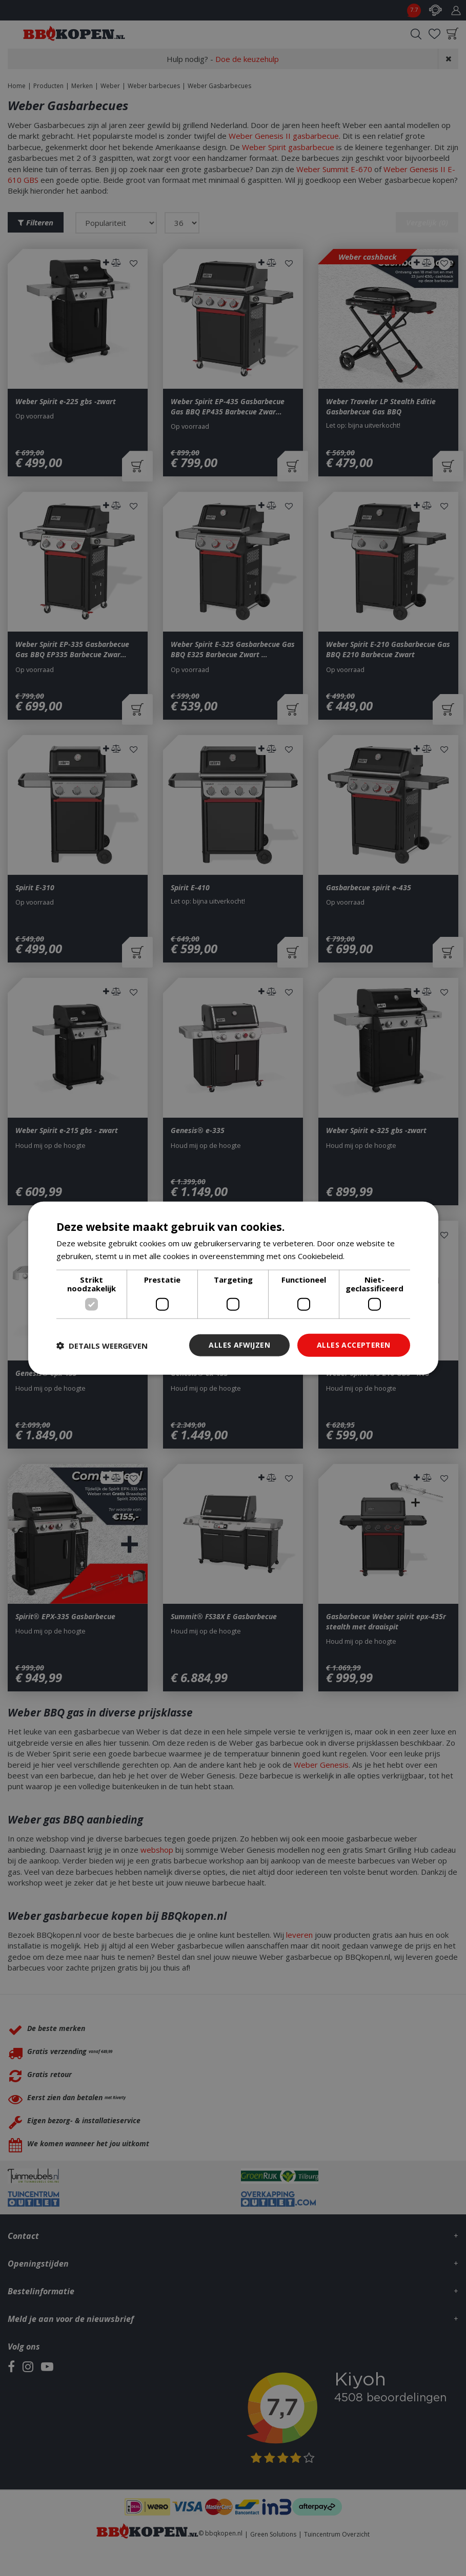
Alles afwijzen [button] (239, 1345)
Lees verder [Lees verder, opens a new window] (368, 1255)
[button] (102, 1345)
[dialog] (233, 1288)
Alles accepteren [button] (353, 1345)
